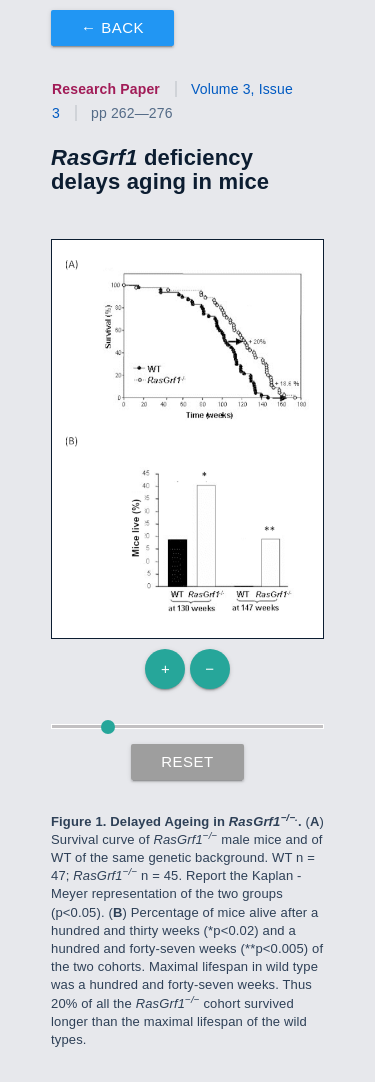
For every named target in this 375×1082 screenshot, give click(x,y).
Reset (187, 761)
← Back (112, 27)
